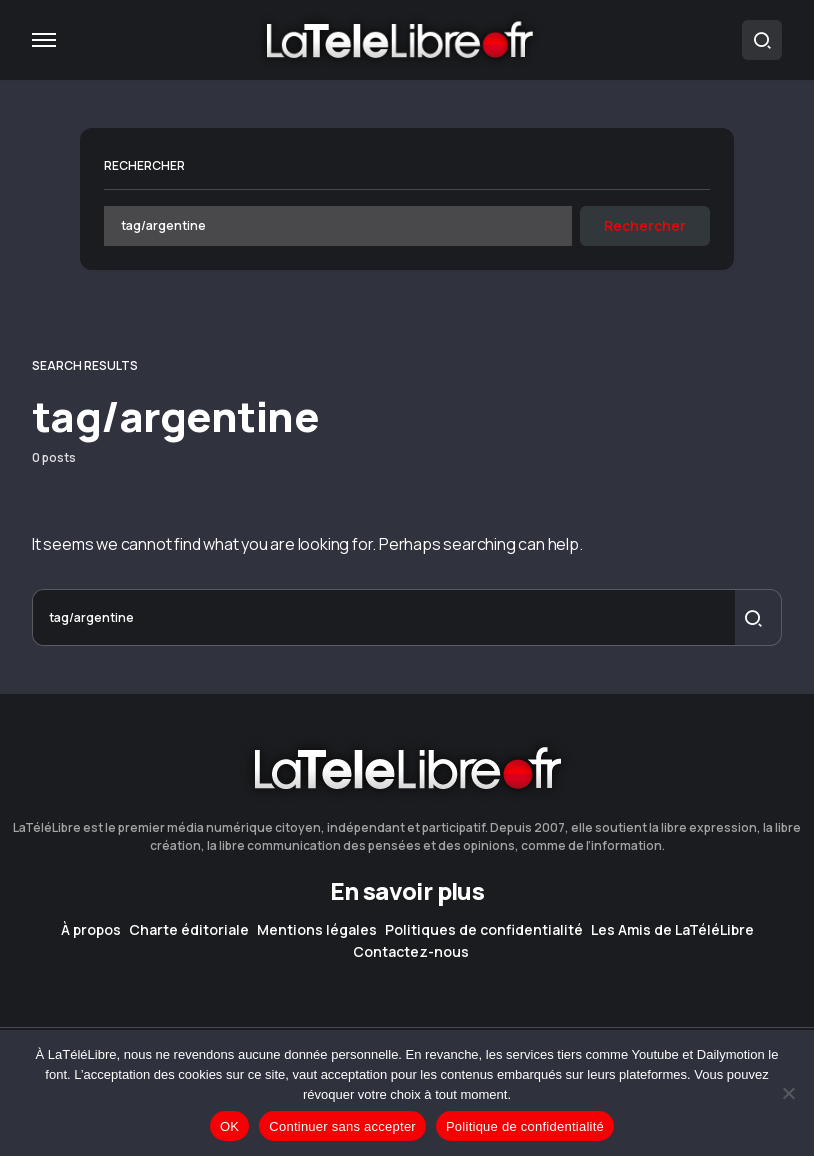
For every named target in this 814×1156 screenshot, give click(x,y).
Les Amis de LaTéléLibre (672, 930)
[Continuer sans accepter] (789, 1093)
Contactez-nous (411, 952)
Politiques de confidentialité (484, 930)
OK (229, 1126)
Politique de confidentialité (525, 1126)
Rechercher (144, 165)
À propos (91, 930)
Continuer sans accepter (342, 1126)
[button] (44, 40)
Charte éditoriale (189, 930)
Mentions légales (317, 930)
